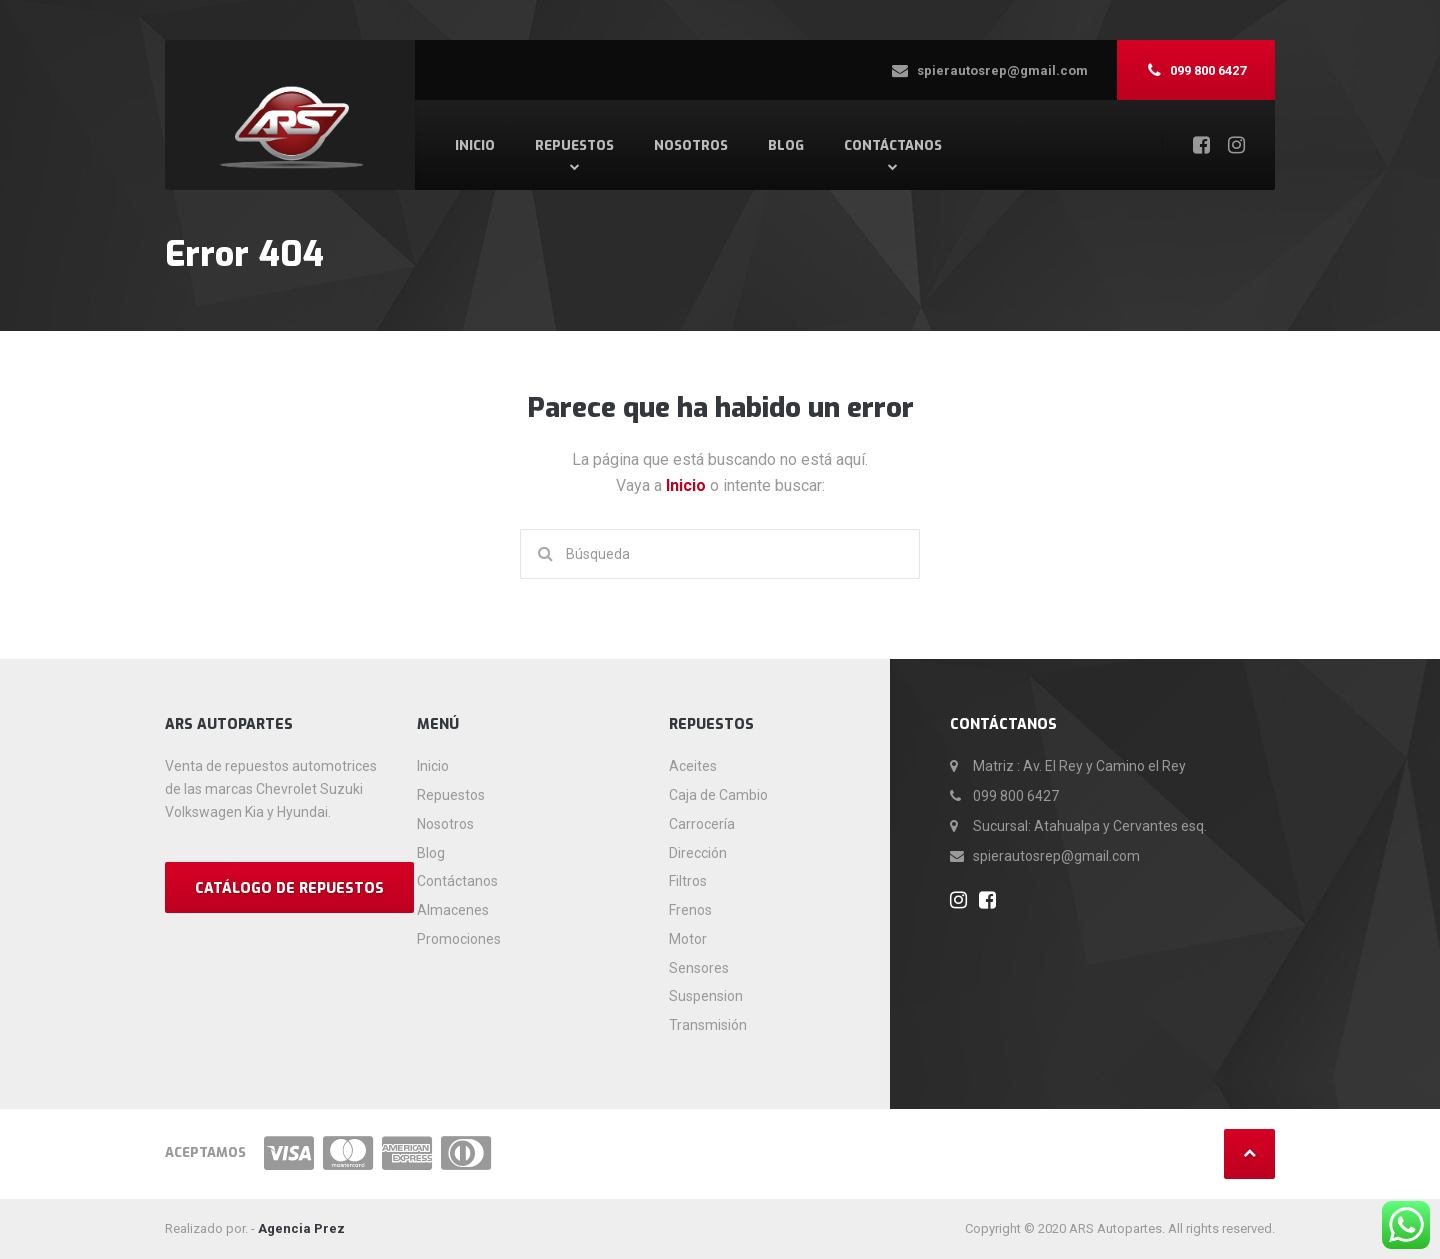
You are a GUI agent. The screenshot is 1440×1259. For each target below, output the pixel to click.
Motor (688, 939)
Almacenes (453, 910)
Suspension (706, 996)
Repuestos (574, 145)
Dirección (698, 853)
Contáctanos (893, 145)
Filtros (688, 881)
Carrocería (702, 824)
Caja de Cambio (718, 795)
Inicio (475, 145)
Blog (786, 145)
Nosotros (691, 145)
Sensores (699, 968)
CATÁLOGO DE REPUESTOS (289, 888)
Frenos (690, 910)
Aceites (693, 766)
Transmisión (708, 1025)
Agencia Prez (301, 1228)
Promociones (459, 939)
